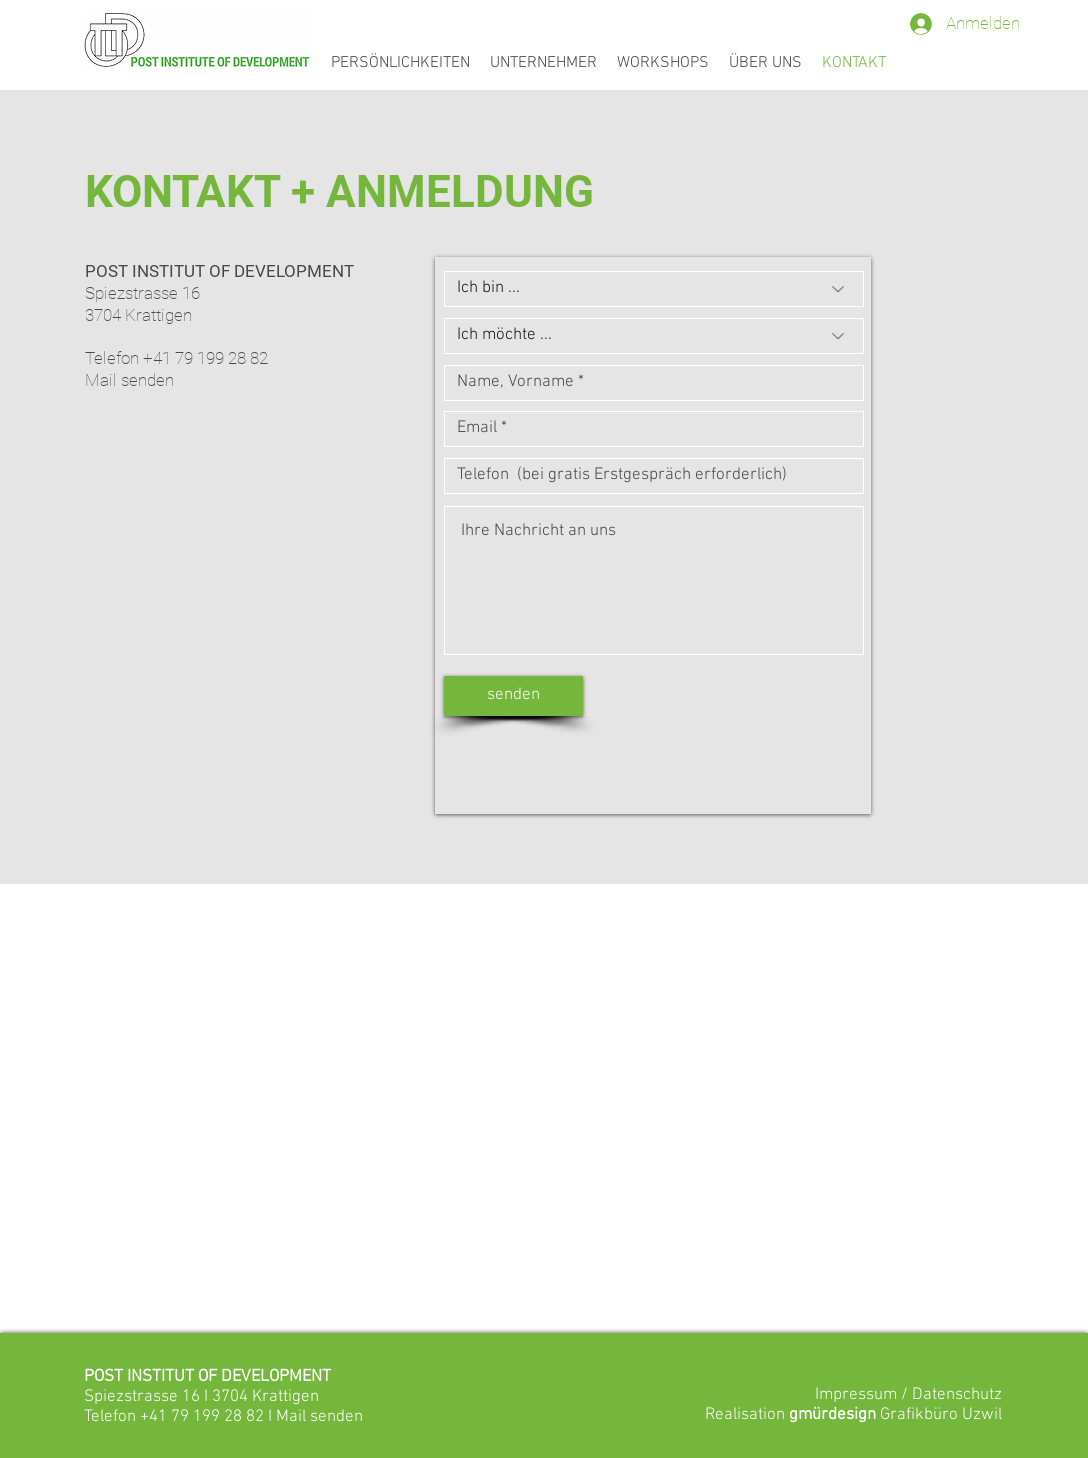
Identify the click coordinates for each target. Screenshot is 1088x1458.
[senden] (513, 696)
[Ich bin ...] (654, 289)
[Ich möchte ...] (654, 336)
